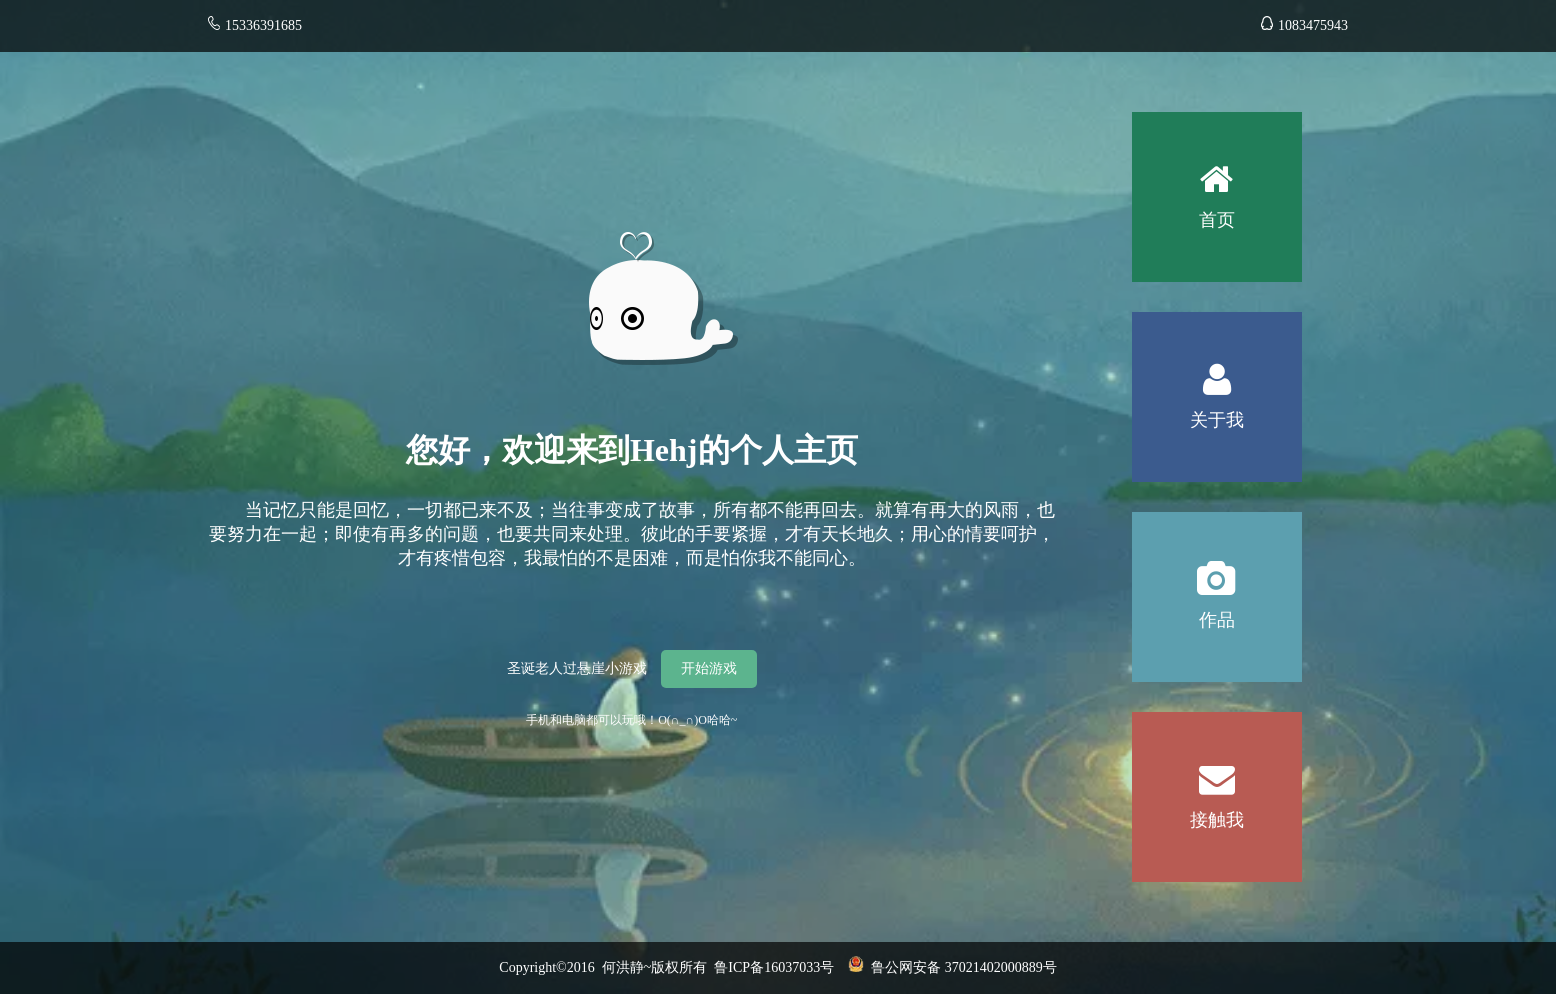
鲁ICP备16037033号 (781, 967)
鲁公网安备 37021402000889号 (952, 967)
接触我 (1217, 771)
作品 (1217, 571)
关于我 (1217, 371)
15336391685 (263, 25)
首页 (1217, 171)
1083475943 (1304, 25)
